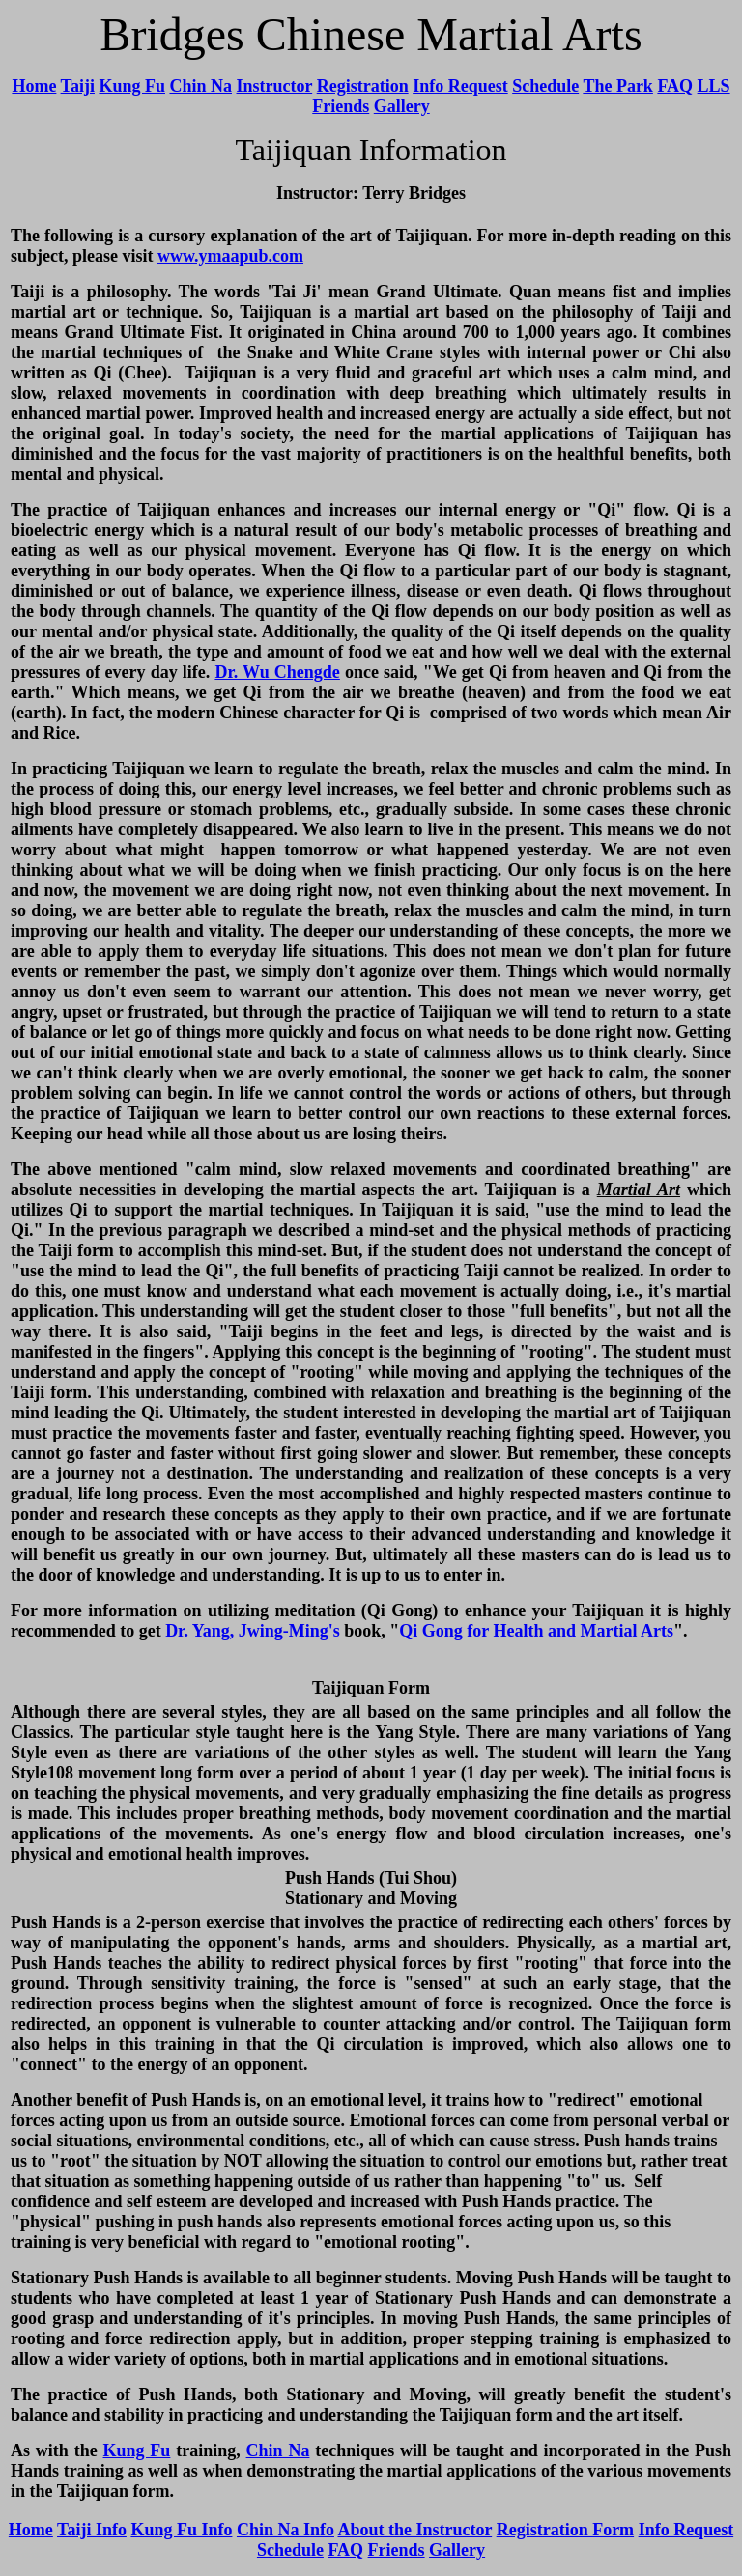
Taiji (78, 86)
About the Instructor (414, 2529)
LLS (714, 86)
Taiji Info (92, 2529)
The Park (618, 86)
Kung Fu (132, 86)
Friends (340, 106)
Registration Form (565, 2529)
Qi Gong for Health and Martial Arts (536, 1630)
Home (34, 86)
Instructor (275, 86)
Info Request (460, 86)
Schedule (545, 86)
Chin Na (200, 86)
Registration (363, 86)
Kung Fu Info (181, 2529)
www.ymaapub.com (230, 256)
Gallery (402, 106)
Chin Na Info (285, 2529)
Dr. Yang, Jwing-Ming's (252, 1630)
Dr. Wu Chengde (276, 672)
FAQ (675, 86)
